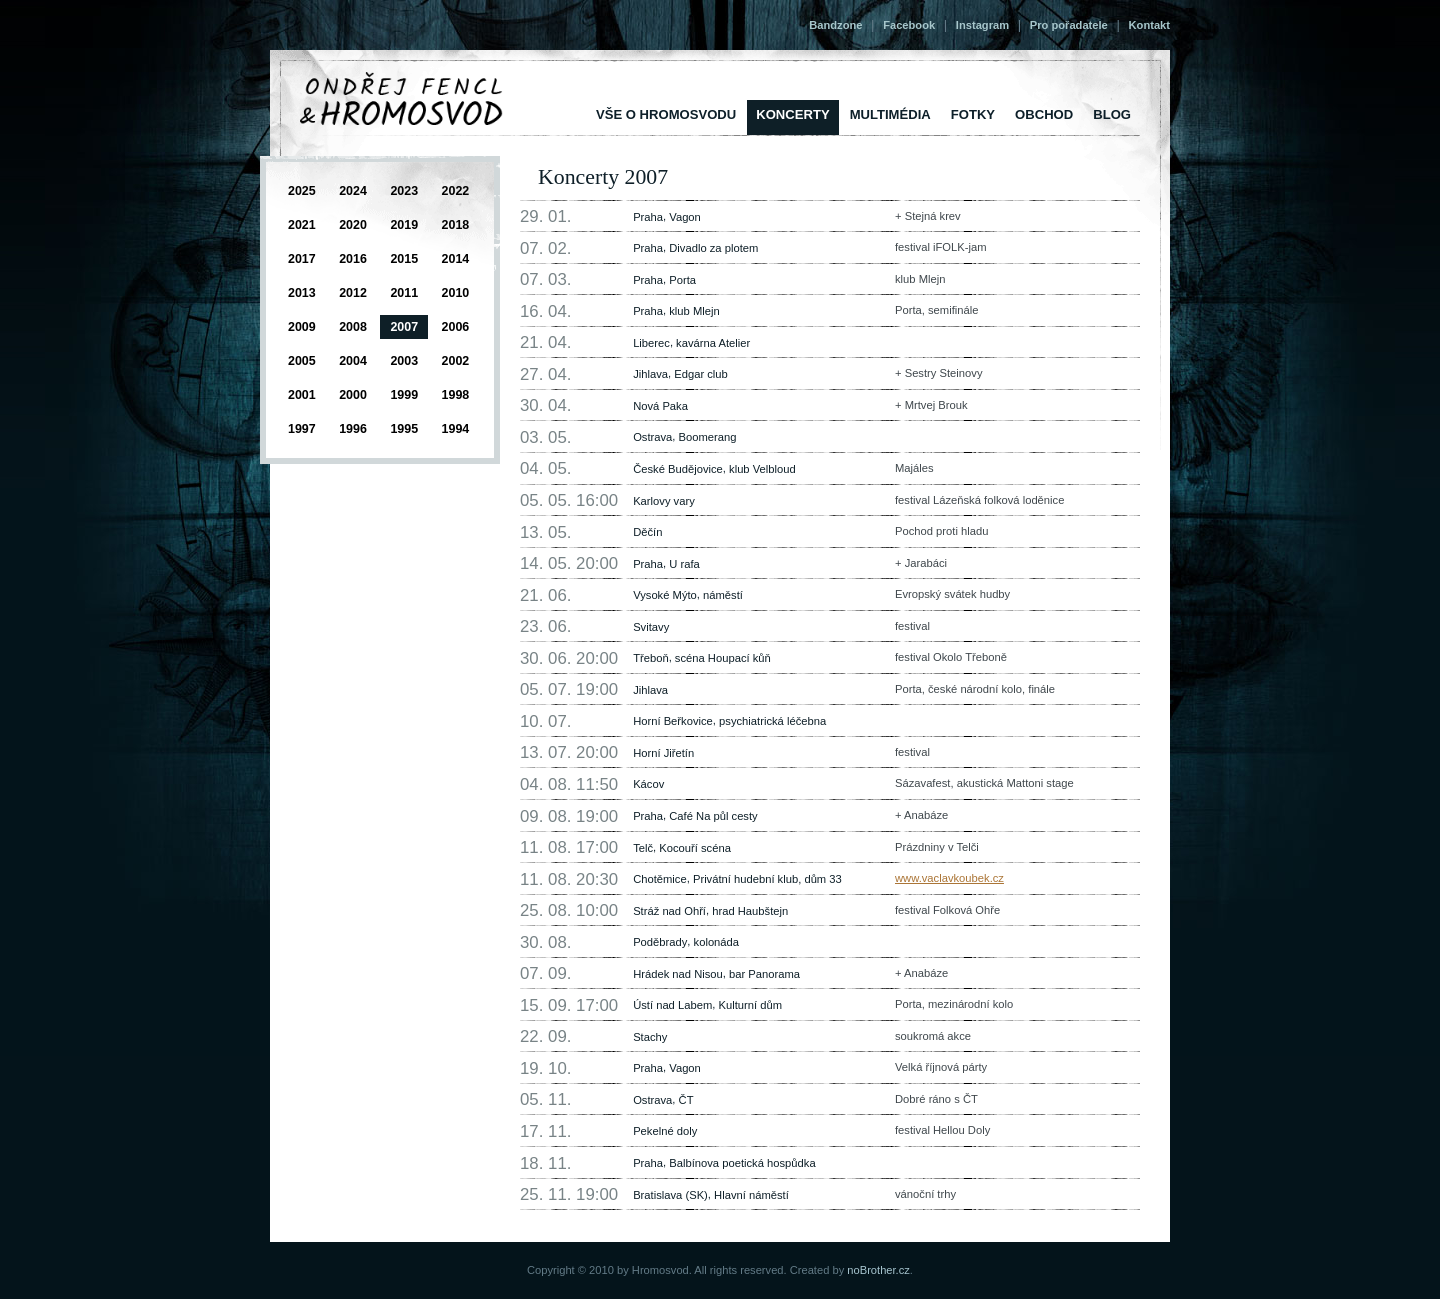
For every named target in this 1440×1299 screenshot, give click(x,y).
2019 (404, 225)
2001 (302, 395)
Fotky (973, 114)
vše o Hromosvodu (666, 114)
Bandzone (835, 25)
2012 (353, 293)
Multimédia (890, 114)
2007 (404, 327)
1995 (404, 429)
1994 (456, 429)
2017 (302, 259)
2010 (456, 293)
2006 (456, 327)
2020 (353, 225)
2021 (302, 225)
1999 (404, 395)
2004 (353, 361)
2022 (456, 191)
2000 (353, 395)
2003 (404, 361)
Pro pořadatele (1069, 25)
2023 (404, 191)
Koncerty (792, 114)
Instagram (982, 25)
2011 (404, 293)
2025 (302, 191)
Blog (1112, 114)
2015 (404, 259)
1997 (302, 429)
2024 (353, 191)
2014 (456, 259)
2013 (302, 293)
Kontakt (1149, 25)
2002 (456, 361)
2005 (302, 361)
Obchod (1044, 114)
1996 (353, 429)
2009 (302, 327)
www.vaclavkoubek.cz (949, 878)
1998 (456, 395)
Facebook (909, 25)
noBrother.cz (878, 1270)
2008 (353, 327)
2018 (456, 225)
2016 (353, 259)
